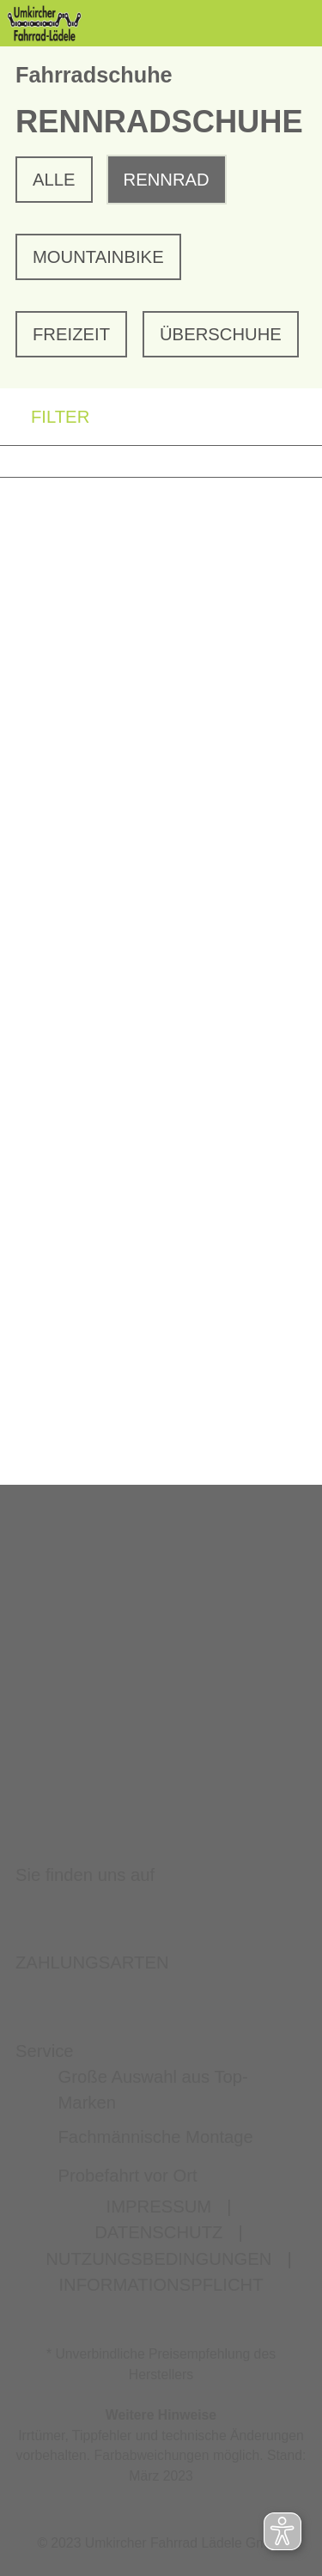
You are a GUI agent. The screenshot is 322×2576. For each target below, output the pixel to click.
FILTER (44, 417)
